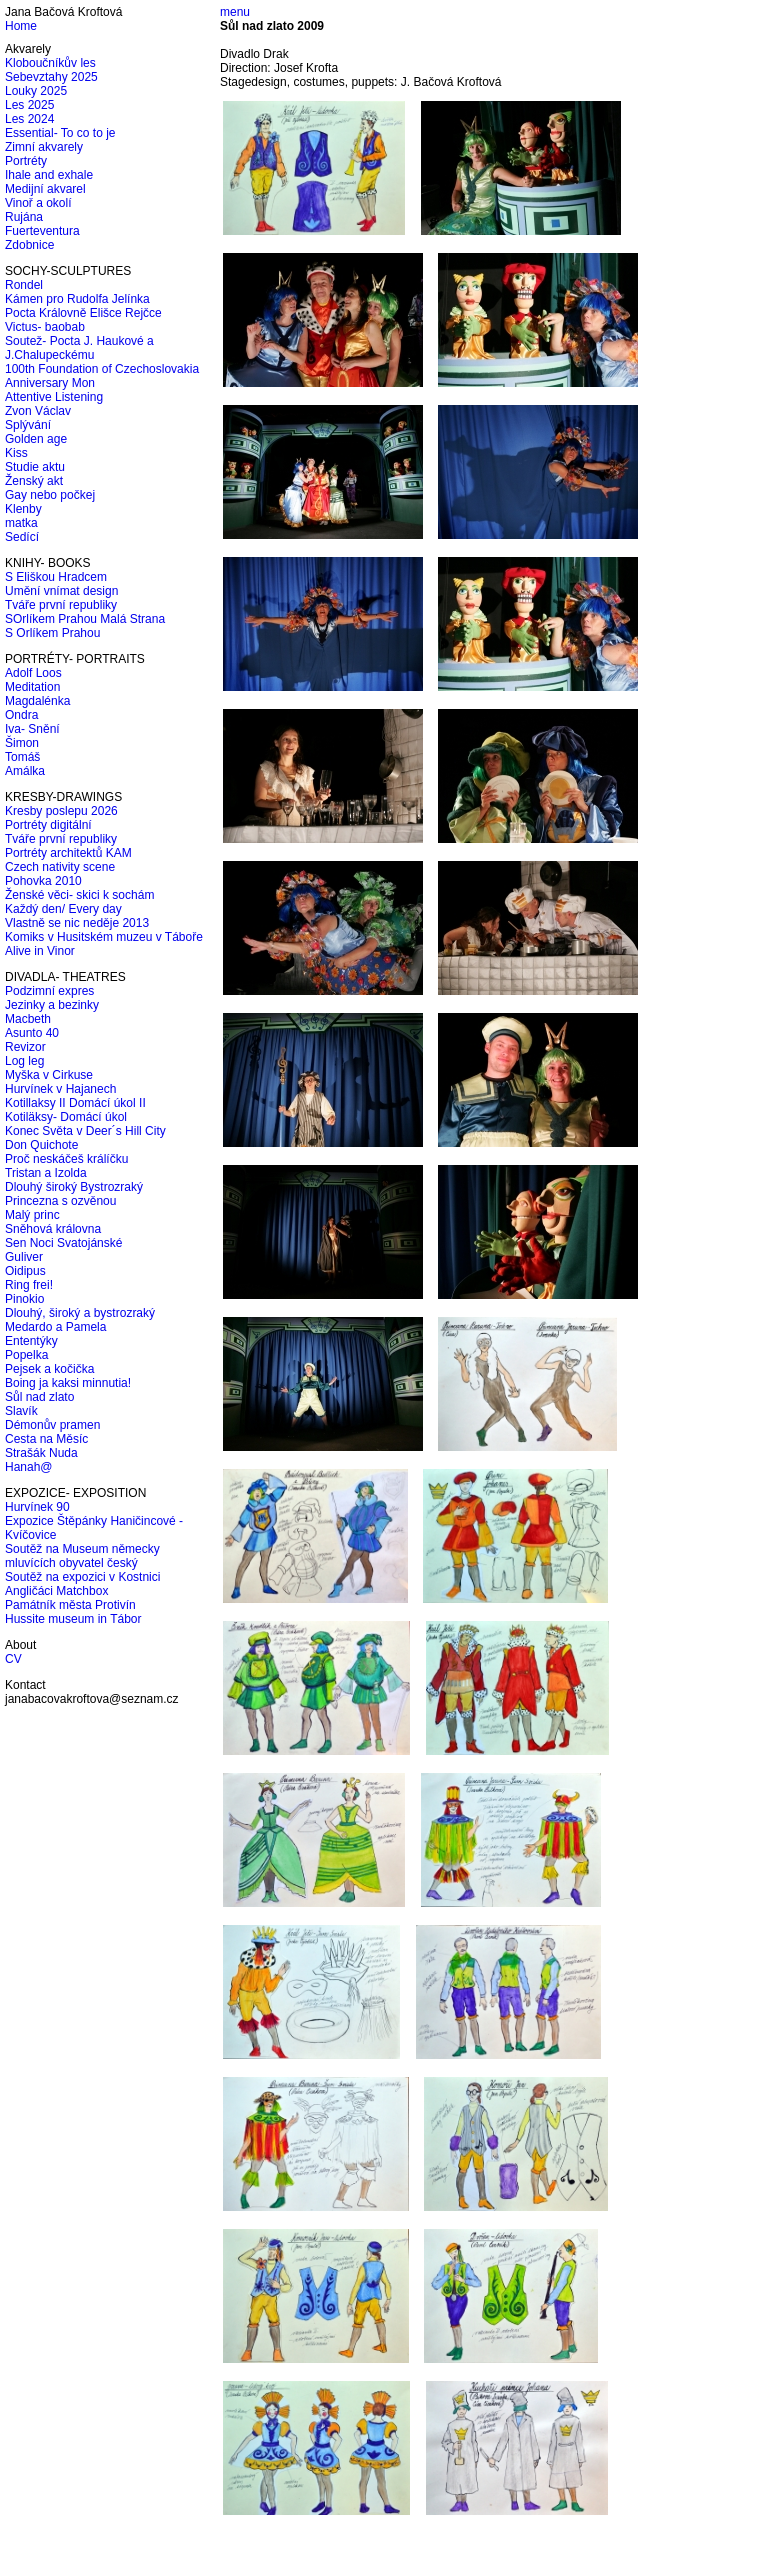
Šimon (22, 743)
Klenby (23, 509)
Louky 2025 (36, 91)
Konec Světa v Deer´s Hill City (85, 1131)
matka (21, 523)
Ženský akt (34, 481)
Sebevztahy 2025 (51, 77)
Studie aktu (35, 467)
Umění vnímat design (61, 591)
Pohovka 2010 (43, 881)
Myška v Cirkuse (49, 1075)
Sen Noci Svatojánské (63, 1243)
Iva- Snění (32, 729)
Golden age (36, 439)
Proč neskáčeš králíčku (66, 1159)
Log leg (24, 1061)
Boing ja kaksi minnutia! (68, 1383)
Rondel (24, 285)
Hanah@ (29, 1467)
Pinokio (24, 1299)
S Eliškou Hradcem (56, 577)
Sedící (22, 537)
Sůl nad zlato (39, 1397)
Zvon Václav (38, 411)
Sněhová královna (53, 1229)
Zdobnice (29, 245)
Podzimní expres (49, 991)
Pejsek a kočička (49, 1369)
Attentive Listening (54, 397)
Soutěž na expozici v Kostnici (82, 1577)
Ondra (21, 715)
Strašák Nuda (41, 1453)
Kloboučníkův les (50, 63)
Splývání (28, 425)
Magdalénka (37, 701)
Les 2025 (29, 105)
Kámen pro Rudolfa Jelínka (77, 299)
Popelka (26, 1355)
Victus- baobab (45, 327)
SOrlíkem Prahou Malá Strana (85, 619)
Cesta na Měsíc (46, 1439)
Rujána (24, 217)
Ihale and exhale (49, 175)
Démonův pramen (52, 1425)
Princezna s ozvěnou (60, 1201)
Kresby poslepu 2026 (61, 811)
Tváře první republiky (61, 605)
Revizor (25, 1047)
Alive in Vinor (40, 951)
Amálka (25, 771)
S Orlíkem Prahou (52, 633)
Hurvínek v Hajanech (60, 1089)
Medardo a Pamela (55, 1327)
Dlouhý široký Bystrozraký (74, 1187)
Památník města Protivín (70, 1605)
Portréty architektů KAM (68, 853)
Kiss (16, 453)
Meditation (32, 687)
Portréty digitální (48, 825)
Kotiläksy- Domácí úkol (66, 1117)
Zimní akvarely (44, 147)
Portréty (26, 161)
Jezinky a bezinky (52, 1005)
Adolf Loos (33, 673)
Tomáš (22, 757)
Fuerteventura (42, 231)
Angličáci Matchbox (56, 1591)
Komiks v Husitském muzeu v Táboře (104, 937)
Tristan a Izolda (46, 1173)
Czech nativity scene (60, 867)
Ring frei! (29, 1285)
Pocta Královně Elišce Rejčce (83, 313)
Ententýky (31, 1341)
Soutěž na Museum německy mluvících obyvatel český (82, 1556)
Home (21, 26)
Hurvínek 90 (37, 1507)
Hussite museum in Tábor (73, 1619)
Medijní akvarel (45, 189)
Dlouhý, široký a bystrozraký (80, 1313)
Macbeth (28, 1019)
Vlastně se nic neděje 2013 (77, 923)
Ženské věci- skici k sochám (79, 895)
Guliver (24, 1257)
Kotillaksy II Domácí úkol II (75, 1103)
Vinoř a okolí (38, 203)
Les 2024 (29, 119)
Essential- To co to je (60, 133)
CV (13, 1659)
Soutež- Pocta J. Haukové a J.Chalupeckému (79, 348)
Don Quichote (41, 1145)
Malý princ (32, 1215)
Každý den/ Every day (63, 909)
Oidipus (25, 1271)
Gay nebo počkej (50, 495)
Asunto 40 (32, 1033)
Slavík (21, 1411)
